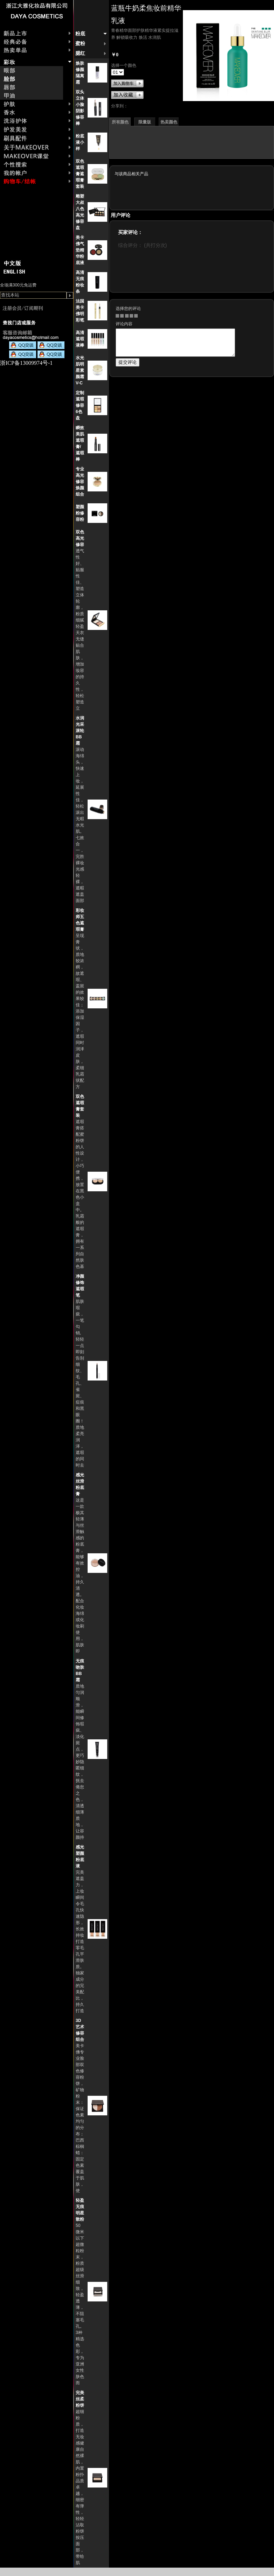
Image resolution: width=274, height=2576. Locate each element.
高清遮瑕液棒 (80, 339)
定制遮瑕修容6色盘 (80, 405)
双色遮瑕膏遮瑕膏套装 (80, 174)
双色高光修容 (80, 538)
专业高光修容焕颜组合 (80, 482)
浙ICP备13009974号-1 (26, 363)
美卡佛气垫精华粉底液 (80, 250)
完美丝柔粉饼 (80, 2399)
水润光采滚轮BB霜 (80, 731)
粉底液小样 (80, 142)
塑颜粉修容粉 (80, 513)
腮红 (80, 53)
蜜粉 (80, 43)
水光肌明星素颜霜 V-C (80, 370)
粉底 (80, 33)
